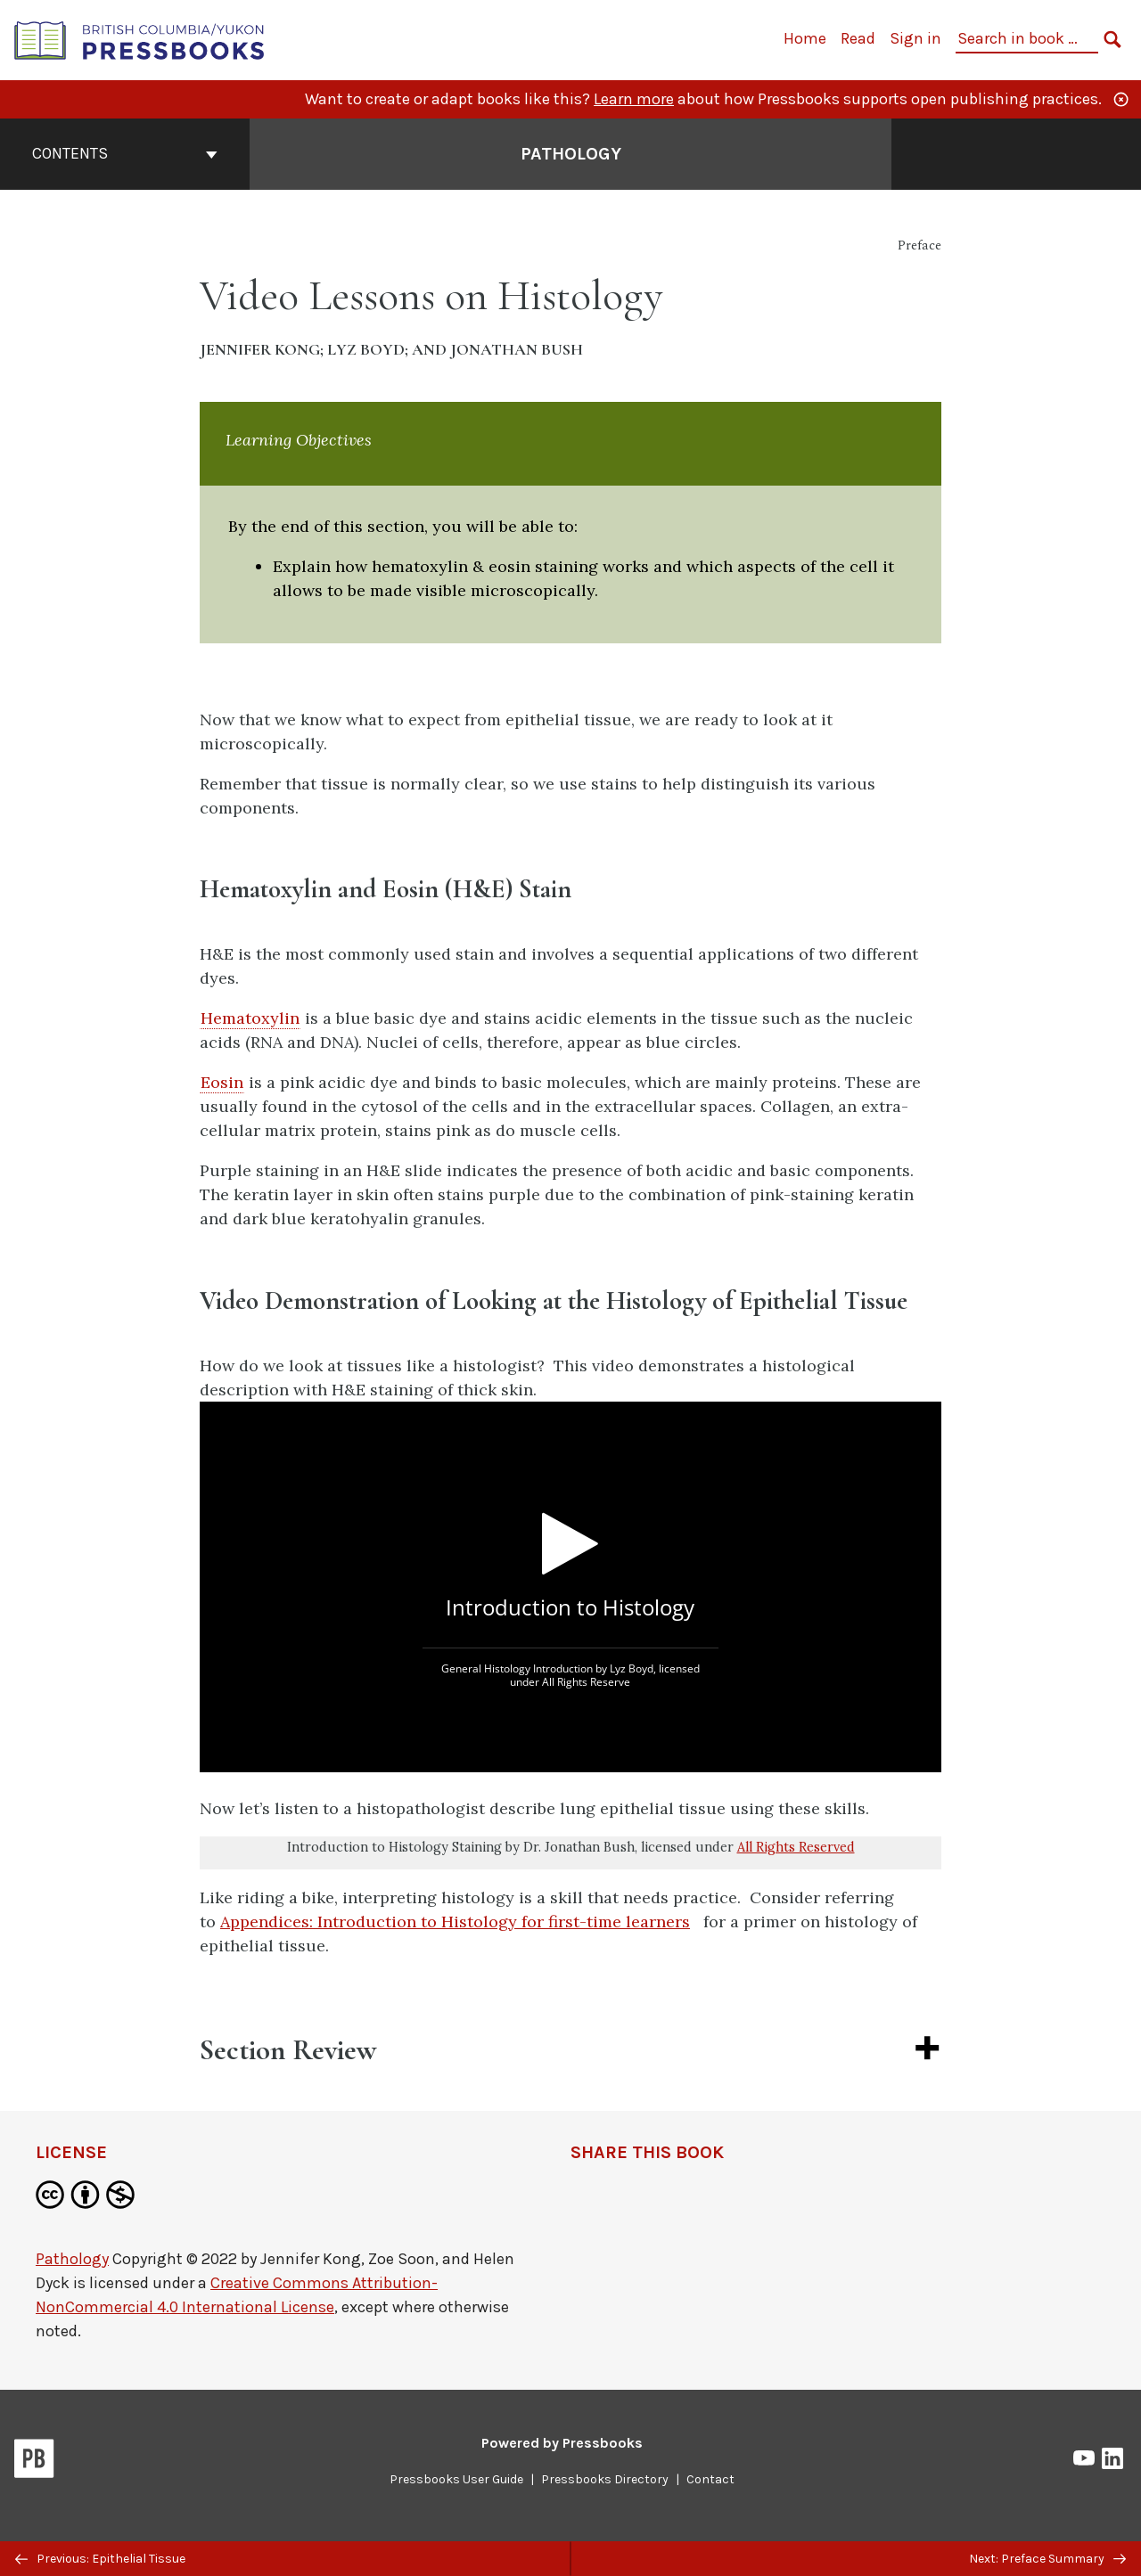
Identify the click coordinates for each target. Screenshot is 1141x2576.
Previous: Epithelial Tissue (100, 2558)
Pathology (72, 2259)
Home (805, 38)
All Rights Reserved (796, 1847)
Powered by (562, 2442)
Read (858, 38)
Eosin (222, 1082)
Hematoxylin (250, 1018)
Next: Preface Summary (1047, 2558)
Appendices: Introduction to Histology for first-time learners (455, 1921)
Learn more (634, 99)
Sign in (915, 38)
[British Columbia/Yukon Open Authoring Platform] (140, 38)
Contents (125, 153)
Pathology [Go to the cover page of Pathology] (571, 153)
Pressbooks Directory (605, 2479)
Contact (710, 2479)
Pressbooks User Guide (456, 2479)
